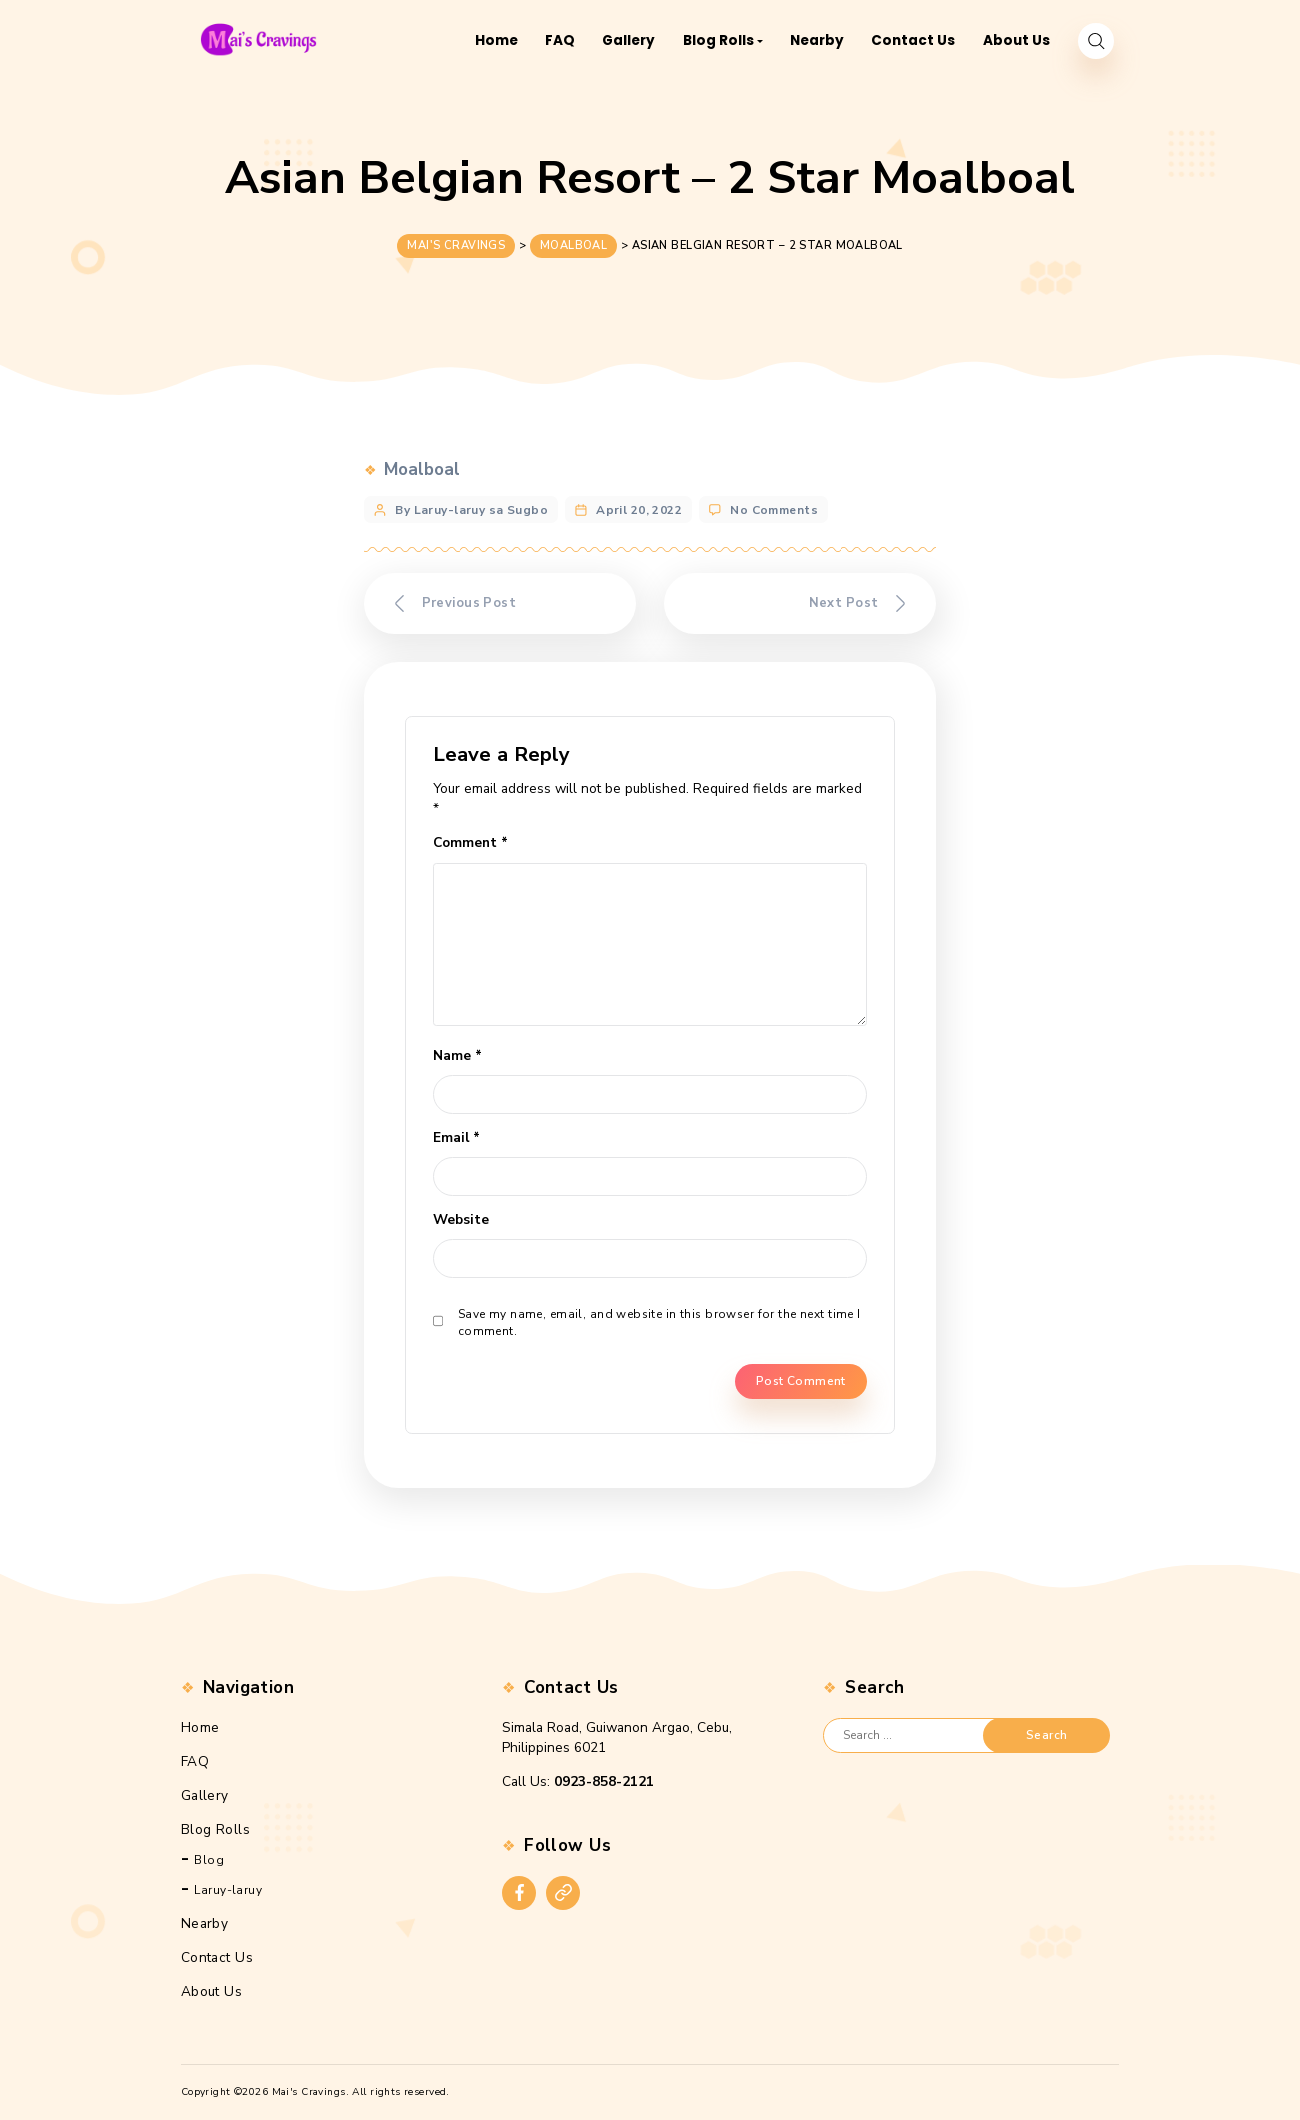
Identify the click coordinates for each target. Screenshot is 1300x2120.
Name (457, 1055)
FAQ (195, 1761)
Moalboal (422, 465)
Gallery (205, 1795)
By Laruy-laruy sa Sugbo (471, 506)
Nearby (205, 1923)
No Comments (774, 506)
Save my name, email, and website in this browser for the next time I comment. (659, 1322)
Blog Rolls (215, 1828)
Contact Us (217, 1957)
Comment (470, 842)
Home (200, 1727)
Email (456, 1137)
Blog (209, 1860)
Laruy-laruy (228, 1890)
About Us (211, 1991)
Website (461, 1219)
